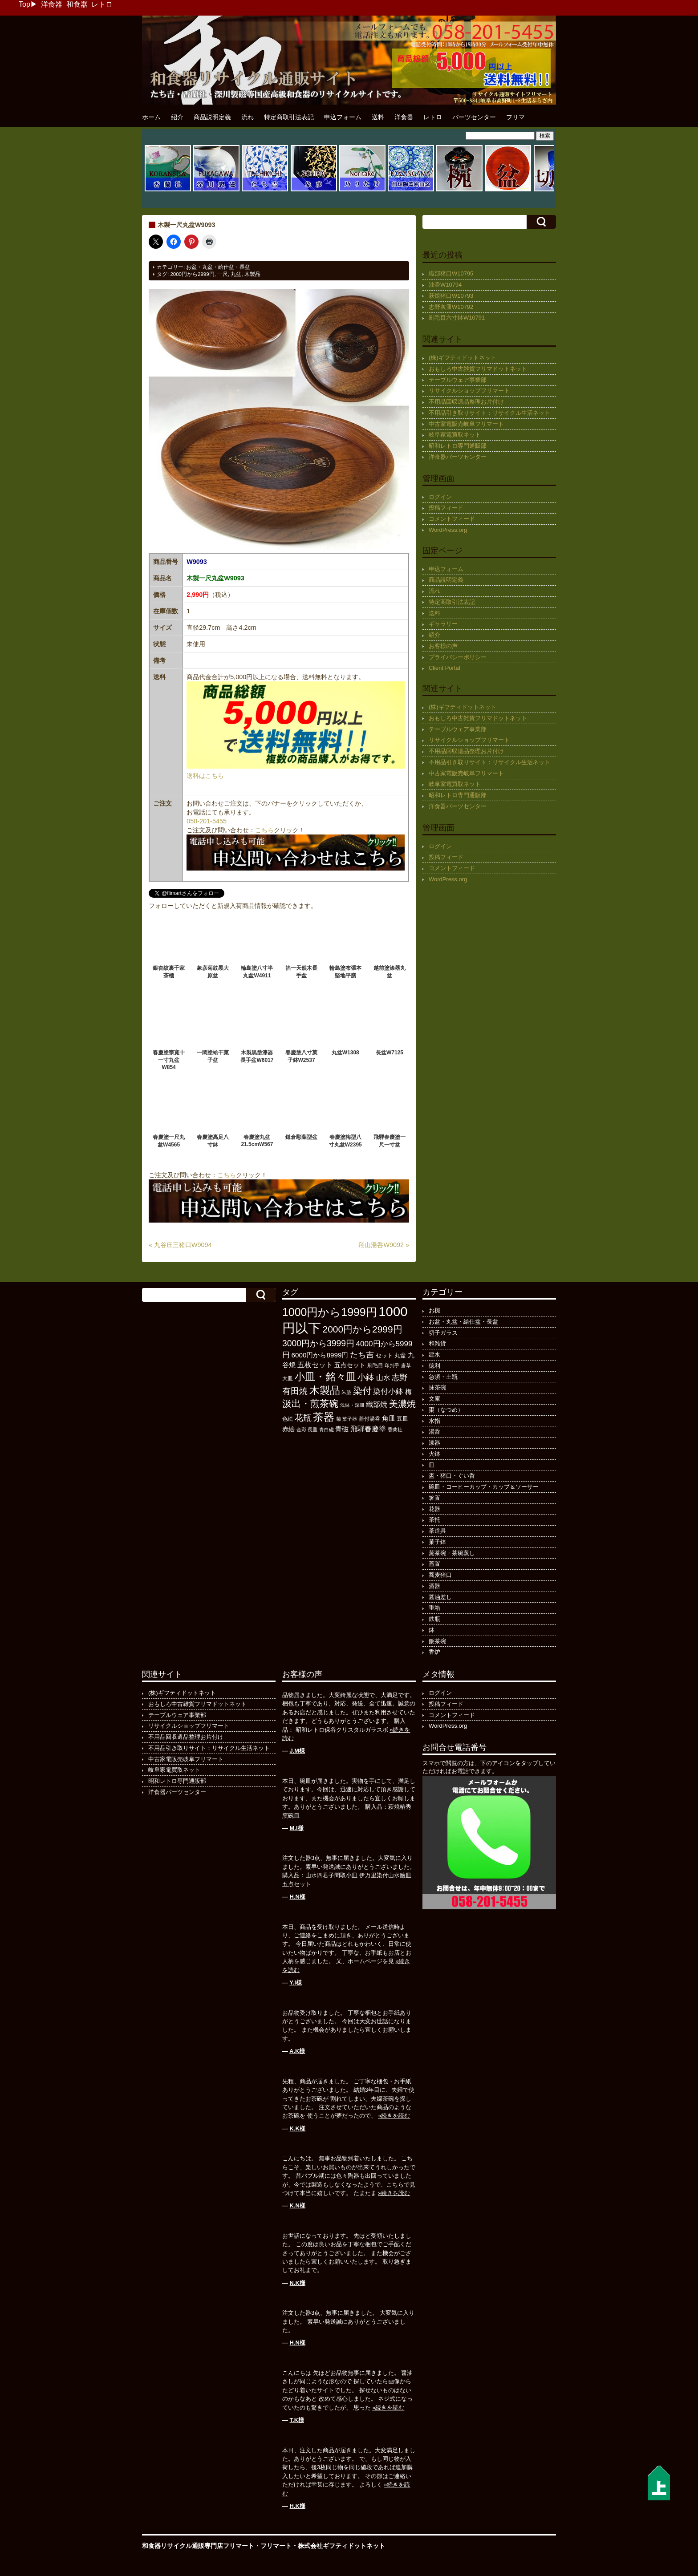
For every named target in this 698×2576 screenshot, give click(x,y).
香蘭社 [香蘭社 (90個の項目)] (395, 1429)
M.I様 (297, 1828)
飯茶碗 (437, 1641)
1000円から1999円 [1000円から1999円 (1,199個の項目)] (329, 1312)
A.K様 (297, 2051)
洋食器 (51, 4)
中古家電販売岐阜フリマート (466, 424)
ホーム (151, 117)
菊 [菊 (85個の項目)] (338, 1419)
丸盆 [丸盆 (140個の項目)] (400, 1355)
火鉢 (434, 1453)
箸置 (434, 1498)
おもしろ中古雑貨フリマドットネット (478, 368)
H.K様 (297, 2506)
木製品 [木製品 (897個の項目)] (324, 1390)
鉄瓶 (434, 1619)
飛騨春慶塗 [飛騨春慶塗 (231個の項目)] (368, 1429)
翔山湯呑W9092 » (383, 1244)
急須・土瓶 (443, 1376)
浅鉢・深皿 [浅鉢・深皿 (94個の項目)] (352, 1405)
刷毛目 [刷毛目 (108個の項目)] (375, 1365)
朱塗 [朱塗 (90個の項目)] (346, 1392)
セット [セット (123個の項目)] (384, 1356)
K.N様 (297, 2205)
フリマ (515, 117)
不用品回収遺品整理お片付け (466, 401)
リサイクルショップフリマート (469, 390)
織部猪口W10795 (451, 273)
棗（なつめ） (446, 1409)
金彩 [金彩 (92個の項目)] (301, 1429)
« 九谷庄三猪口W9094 (180, 1244)
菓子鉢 (437, 1542)
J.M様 (297, 1750)
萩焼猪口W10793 (451, 295)
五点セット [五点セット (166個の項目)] (349, 1365)
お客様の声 (443, 646)
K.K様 (297, 2128)
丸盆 (236, 274)
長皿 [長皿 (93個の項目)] (312, 1429)
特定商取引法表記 (289, 117)
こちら (264, 830)
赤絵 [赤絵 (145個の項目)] (288, 1429)
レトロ (102, 4)
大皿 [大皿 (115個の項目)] (287, 1378)
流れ (247, 117)
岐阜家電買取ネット (455, 434)
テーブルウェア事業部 (458, 380)
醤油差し (440, 1597)
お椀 (434, 1310)
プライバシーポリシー (458, 657)
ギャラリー (443, 623)
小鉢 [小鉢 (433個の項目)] (365, 1377)
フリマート (276, 2545)
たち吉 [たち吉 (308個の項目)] (362, 1354)
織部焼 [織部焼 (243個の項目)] (376, 1404)
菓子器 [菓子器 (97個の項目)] (349, 1419)
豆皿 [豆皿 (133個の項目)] (402, 1418)
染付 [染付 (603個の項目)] (362, 1390)
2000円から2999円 (192, 274)
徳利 (434, 1365)
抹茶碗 (437, 1387)
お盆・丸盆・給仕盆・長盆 (218, 267)
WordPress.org (448, 530)
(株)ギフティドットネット (462, 357)
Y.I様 (295, 1982)
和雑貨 (437, 1343)
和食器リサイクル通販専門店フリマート (198, 2545)
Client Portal (444, 667)
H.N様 (297, 1896)
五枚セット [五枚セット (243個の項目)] (315, 1365)
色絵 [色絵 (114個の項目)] (287, 1419)
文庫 (434, 1398)
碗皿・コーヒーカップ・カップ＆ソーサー (484, 1486)
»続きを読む (394, 2115)
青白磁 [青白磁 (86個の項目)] (326, 1429)
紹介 (177, 117)
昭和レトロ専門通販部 (458, 445)
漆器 (434, 1442)
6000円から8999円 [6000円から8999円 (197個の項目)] (320, 1355)
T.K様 (297, 2420)
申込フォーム (342, 117)
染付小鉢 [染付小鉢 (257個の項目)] (388, 1391)
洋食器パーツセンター (458, 457)
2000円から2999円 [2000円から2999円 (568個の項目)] (362, 1329)
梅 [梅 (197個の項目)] (408, 1391)
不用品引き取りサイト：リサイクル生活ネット (489, 412)
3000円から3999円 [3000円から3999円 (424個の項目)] (318, 1343)
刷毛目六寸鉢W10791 (457, 317)
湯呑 (434, 1431)
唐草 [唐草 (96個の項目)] (406, 1365)
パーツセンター (474, 117)
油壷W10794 (445, 284)
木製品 (252, 274)
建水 (434, 1354)
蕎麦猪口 (440, 1575)
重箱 (434, 1607)
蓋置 (434, 1563)
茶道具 (437, 1530)
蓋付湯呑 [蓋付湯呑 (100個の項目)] (369, 1419)
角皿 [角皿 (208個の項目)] (388, 1418)
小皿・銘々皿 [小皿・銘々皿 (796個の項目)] (325, 1376)
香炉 (434, 1651)
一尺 (222, 274)
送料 (378, 117)
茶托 (434, 1519)
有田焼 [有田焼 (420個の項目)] (295, 1391)
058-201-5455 (207, 821)
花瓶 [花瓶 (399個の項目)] (303, 1417)
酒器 (434, 1586)
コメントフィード (452, 518)
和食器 (77, 4)
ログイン (440, 497)
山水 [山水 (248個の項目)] (383, 1377)
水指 (434, 1421)
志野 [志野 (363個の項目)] (400, 1377)
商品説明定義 (212, 117)
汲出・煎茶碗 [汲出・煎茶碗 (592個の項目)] (310, 1403)
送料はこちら (205, 775)
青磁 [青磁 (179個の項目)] (342, 1429)
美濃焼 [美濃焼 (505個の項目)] (402, 1404)
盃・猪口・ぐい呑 (452, 1475)
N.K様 (297, 2283)
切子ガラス (443, 1332)
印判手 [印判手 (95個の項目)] (392, 1365)
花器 (434, 1509)
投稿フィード (446, 507)
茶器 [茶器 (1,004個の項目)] (323, 1417)
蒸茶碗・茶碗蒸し (452, 1553)
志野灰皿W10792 (451, 307)
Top (24, 4)
